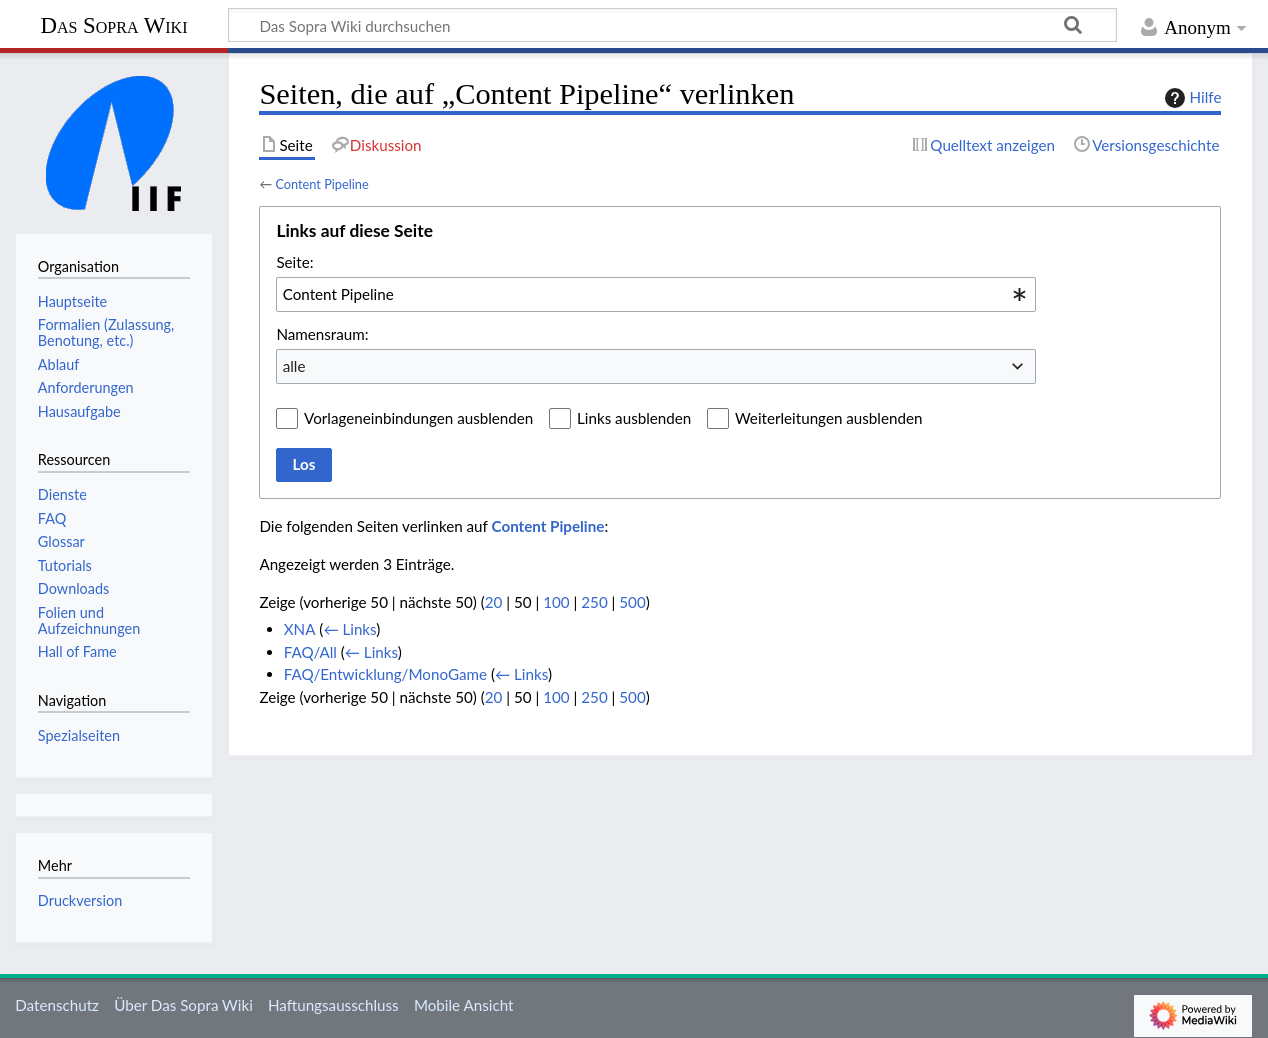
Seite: (294, 262)
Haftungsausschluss (333, 1005)
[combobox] (656, 294)
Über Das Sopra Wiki (183, 1005)
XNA (300, 629)
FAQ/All (310, 652)
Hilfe (1191, 98)
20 (494, 602)
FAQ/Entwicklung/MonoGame (385, 674)
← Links (349, 629)
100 (556, 602)
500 (632, 602)
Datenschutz (57, 1005)
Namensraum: (322, 334)
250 (594, 602)
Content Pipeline (321, 184)
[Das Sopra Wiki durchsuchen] (672, 25)
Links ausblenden (634, 418)
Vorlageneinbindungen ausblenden (418, 418)
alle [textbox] (294, 366)
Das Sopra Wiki (113, 25)
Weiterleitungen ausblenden (828, 418)
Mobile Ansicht (464, 1005)
